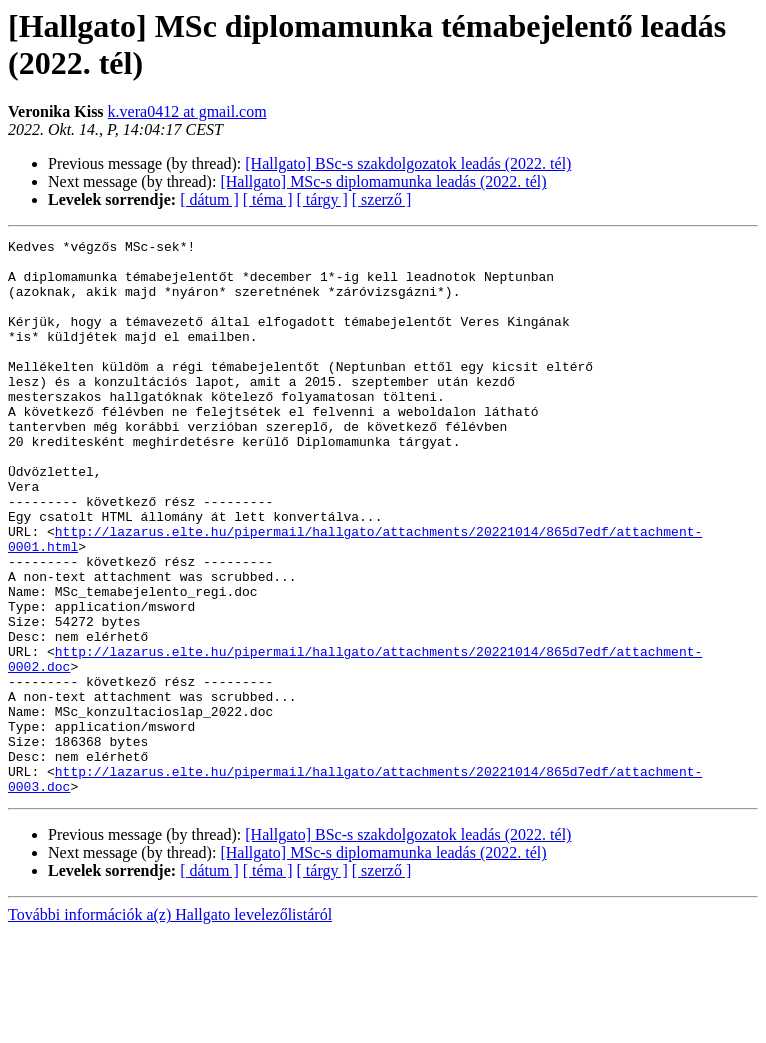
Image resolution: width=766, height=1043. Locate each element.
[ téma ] (268, 199)
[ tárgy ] (322, 199)
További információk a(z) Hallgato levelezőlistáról (170, 1025)
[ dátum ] (209, 199)
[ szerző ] (382, 199)
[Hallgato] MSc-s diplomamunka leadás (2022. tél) (383, 181)
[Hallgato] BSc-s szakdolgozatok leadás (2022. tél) (408, 163)
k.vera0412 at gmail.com (187, 111)
